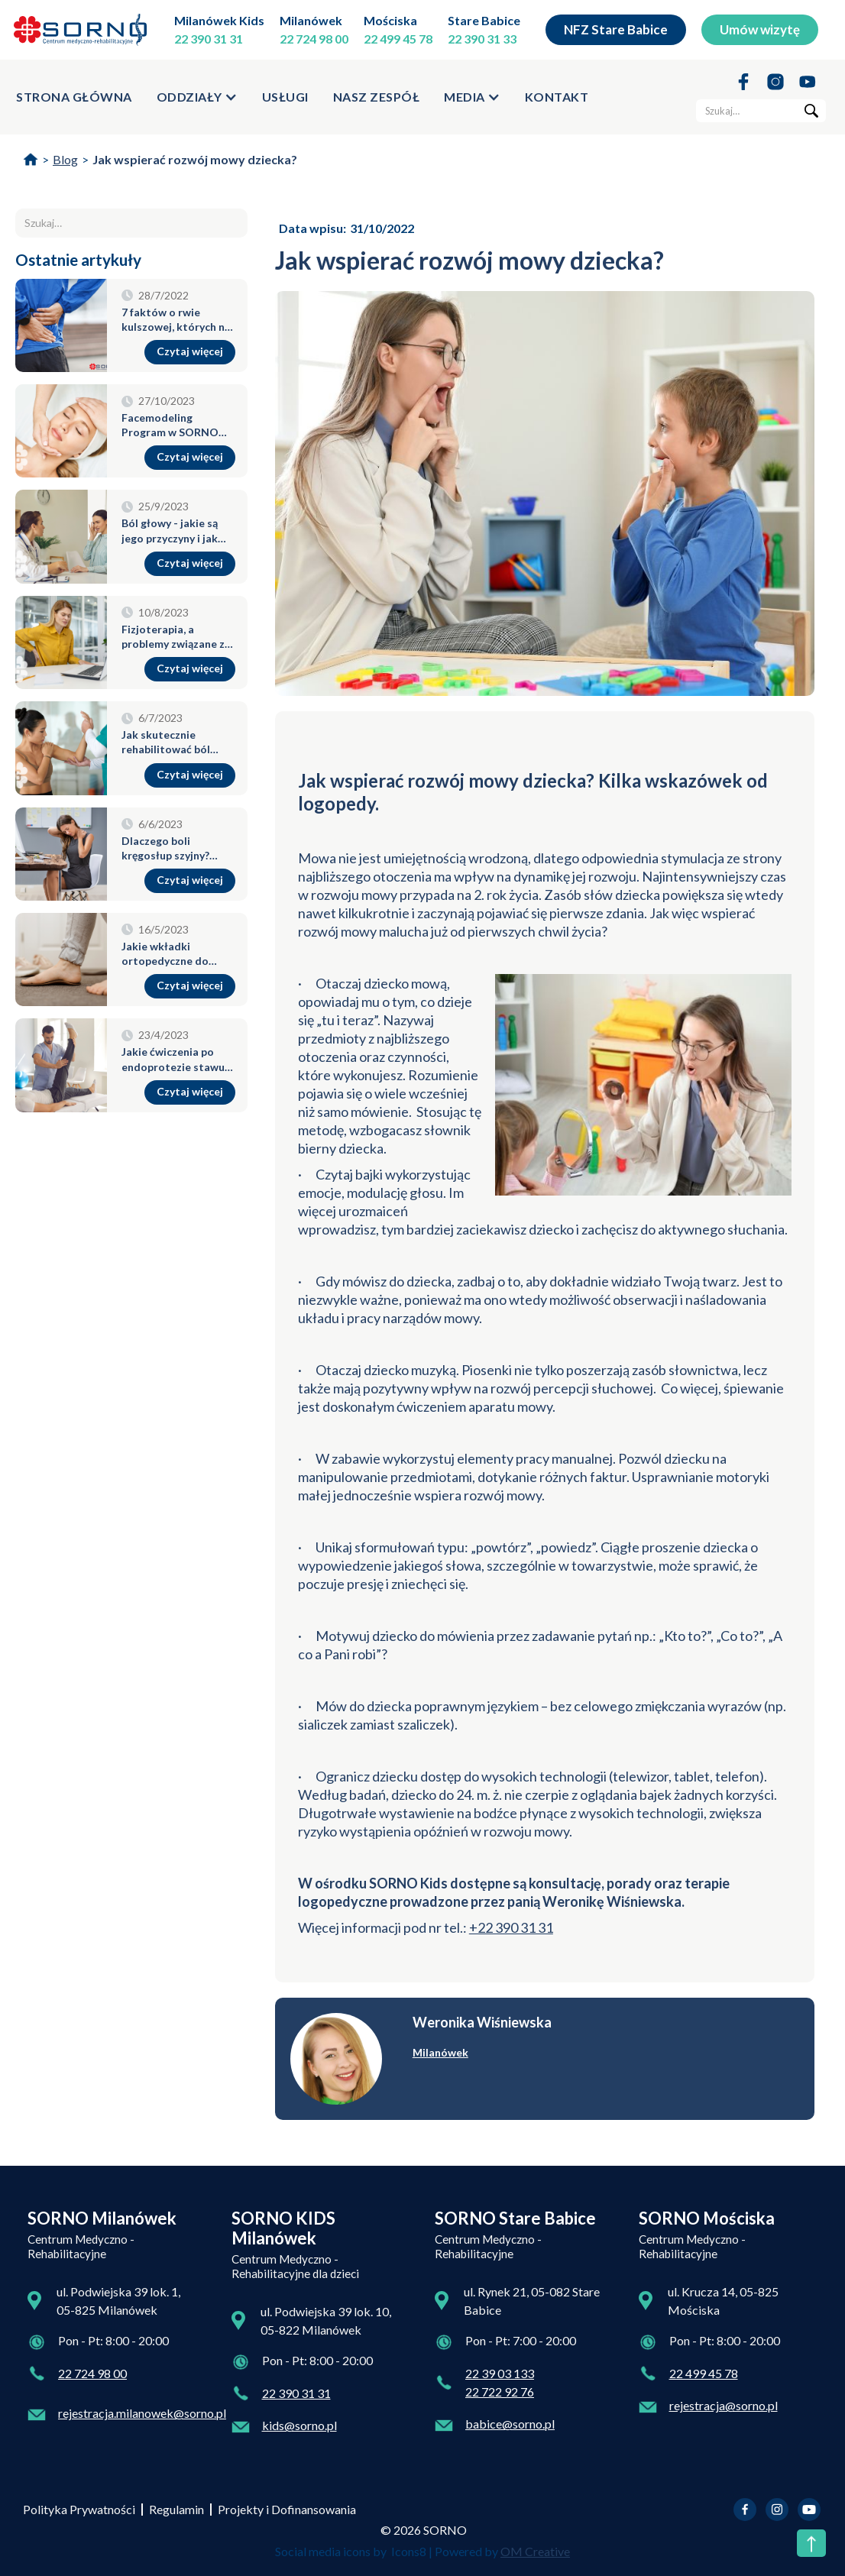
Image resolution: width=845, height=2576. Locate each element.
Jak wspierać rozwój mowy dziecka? (194, 159)
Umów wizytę (760, 29)
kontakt (557, 96)
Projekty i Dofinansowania (287, 2509)
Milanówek (311, 20)
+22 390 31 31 (511, 1927)
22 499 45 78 (398, 38)
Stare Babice (484, 20)
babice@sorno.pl (510, 2423)
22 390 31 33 (482, 38)
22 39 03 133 (499, 2373)
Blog (65, 159)
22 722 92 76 (499, 2391)
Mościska (390, 20)
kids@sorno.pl (299, 2425)
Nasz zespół (376, 96)
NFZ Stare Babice (616, 29)
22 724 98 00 (314, 38)
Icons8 (408, 2551)
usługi (285, 96)
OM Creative (535, 2551)
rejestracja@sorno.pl (723, 2405)
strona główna (74, 96)
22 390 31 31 (208, 38)
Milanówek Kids (219, 20)
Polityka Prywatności (79, 2509)
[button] (197, 97)
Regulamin (176, 2509)
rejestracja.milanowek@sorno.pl (142, 2413)
